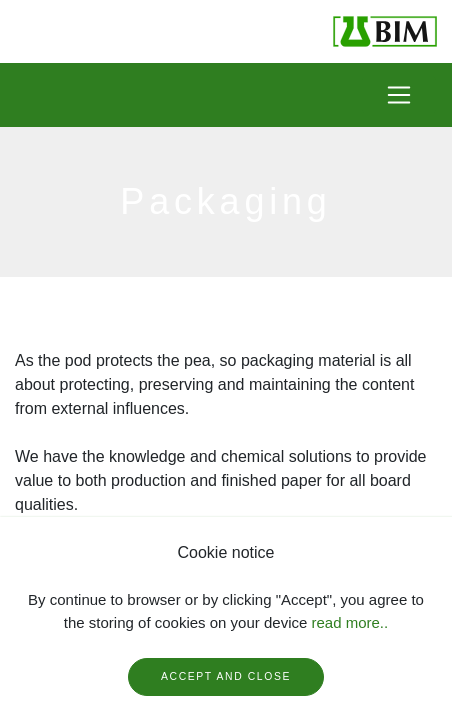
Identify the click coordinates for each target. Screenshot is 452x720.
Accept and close (226, 676)
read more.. (349, 622)
